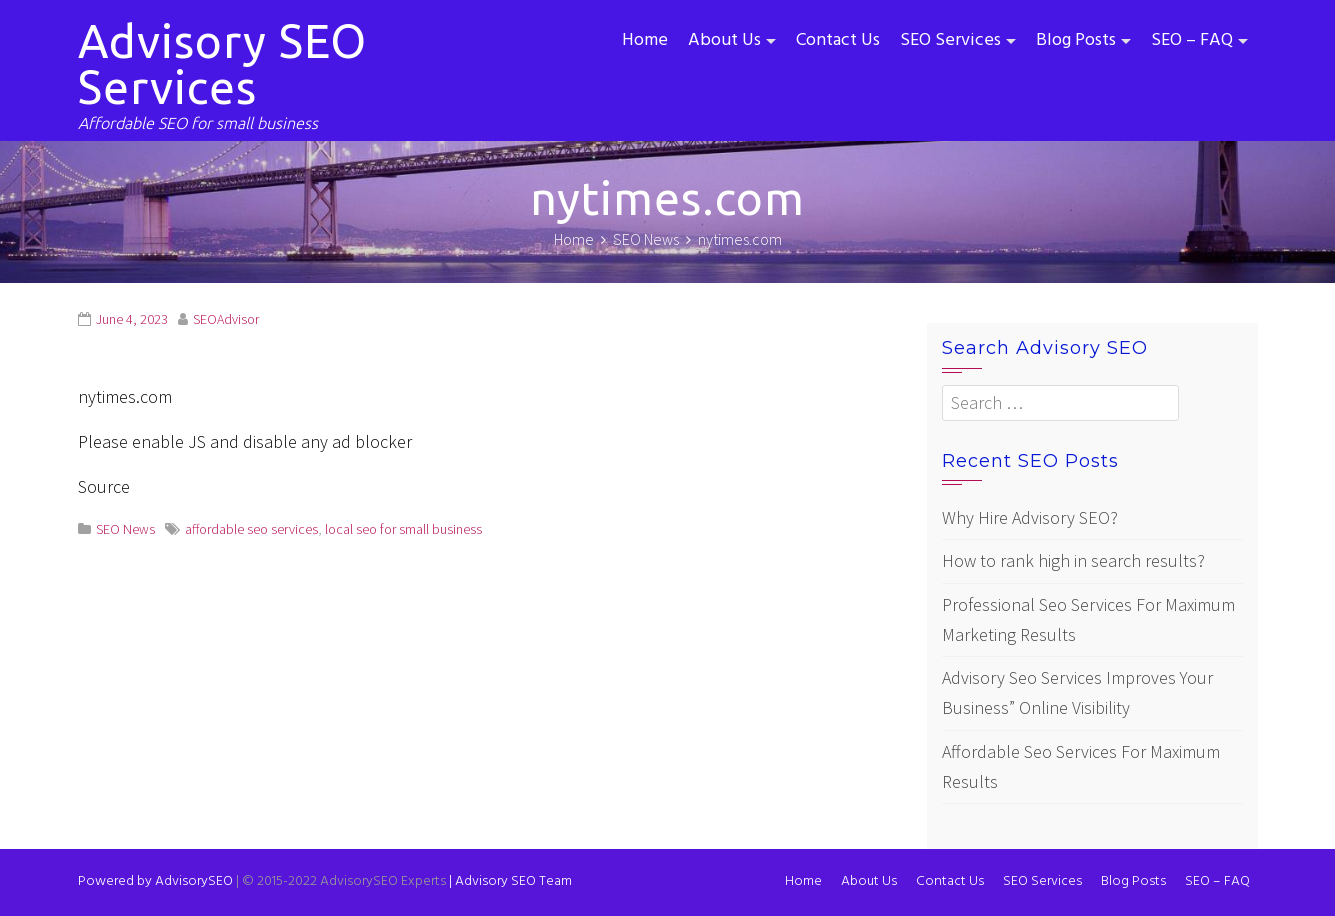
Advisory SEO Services (222, 64)
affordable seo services (251, 529)
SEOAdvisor (226, 319)
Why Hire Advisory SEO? (1030, 517)
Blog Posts (1076, 40)
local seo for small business (403, 529)
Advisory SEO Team (510, 881)
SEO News (125, 529)
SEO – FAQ (1192, 40)
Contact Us (838, 40)
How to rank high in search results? (1073, 560)
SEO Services (950, 40)
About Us (724, 40)
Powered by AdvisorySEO (155, 881)
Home (645, 40)
